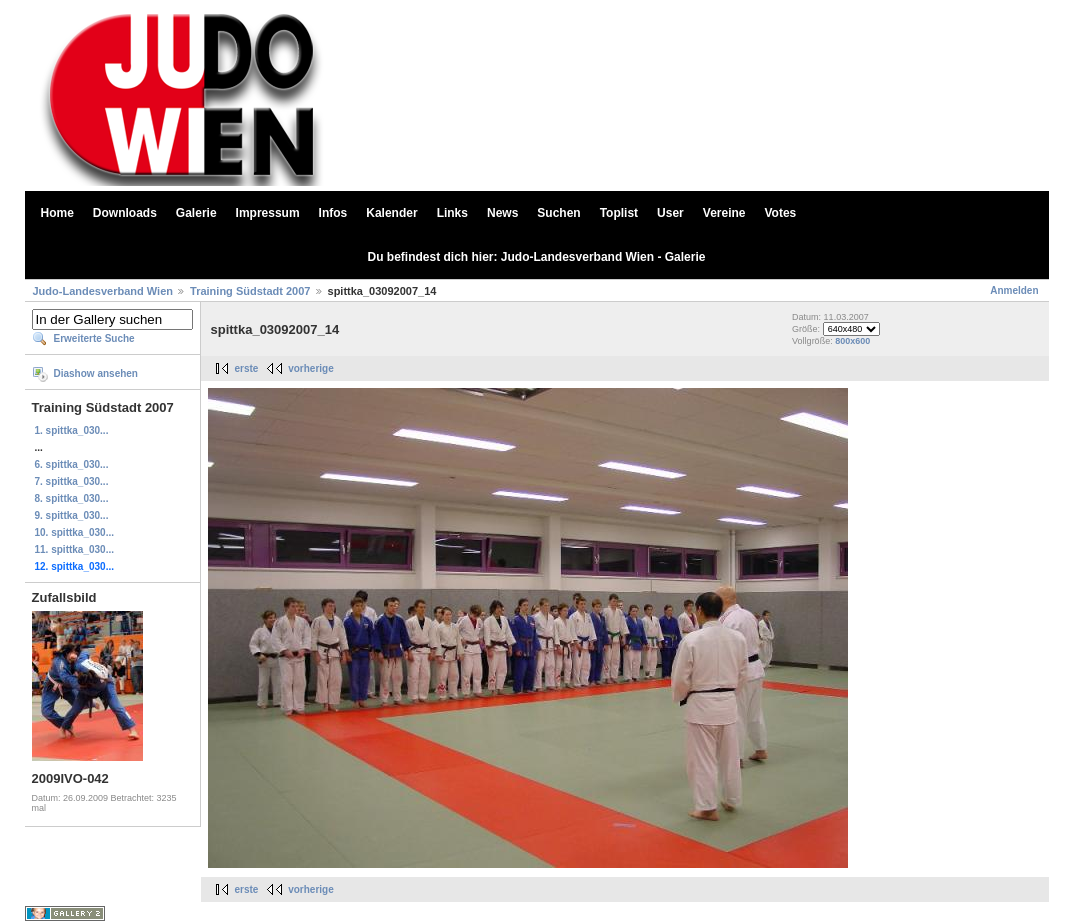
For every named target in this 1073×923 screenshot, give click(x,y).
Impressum (268, 213)
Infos (333, 213)
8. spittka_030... (72, 498)
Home (57, 213)
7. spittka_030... (72, 481)
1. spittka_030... (72, 430)
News (502, 213)
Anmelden (1014, 290)
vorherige (311, 368)
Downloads (125, 213)
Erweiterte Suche (94, 338)
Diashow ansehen (96, 373)
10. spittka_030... (75, 532)
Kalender (391, 213)
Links (452, 213)
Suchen (558, 213)
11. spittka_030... (75, 549)
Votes (781, 213)
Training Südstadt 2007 (250, 291)
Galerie (196, 213)
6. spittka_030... (72, 464)
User (670, 213)
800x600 (852, 341)
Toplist (619, 213)
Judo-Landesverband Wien (103, 291)
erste (247, 368)
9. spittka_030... (72, 515)
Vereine (724, 213)
